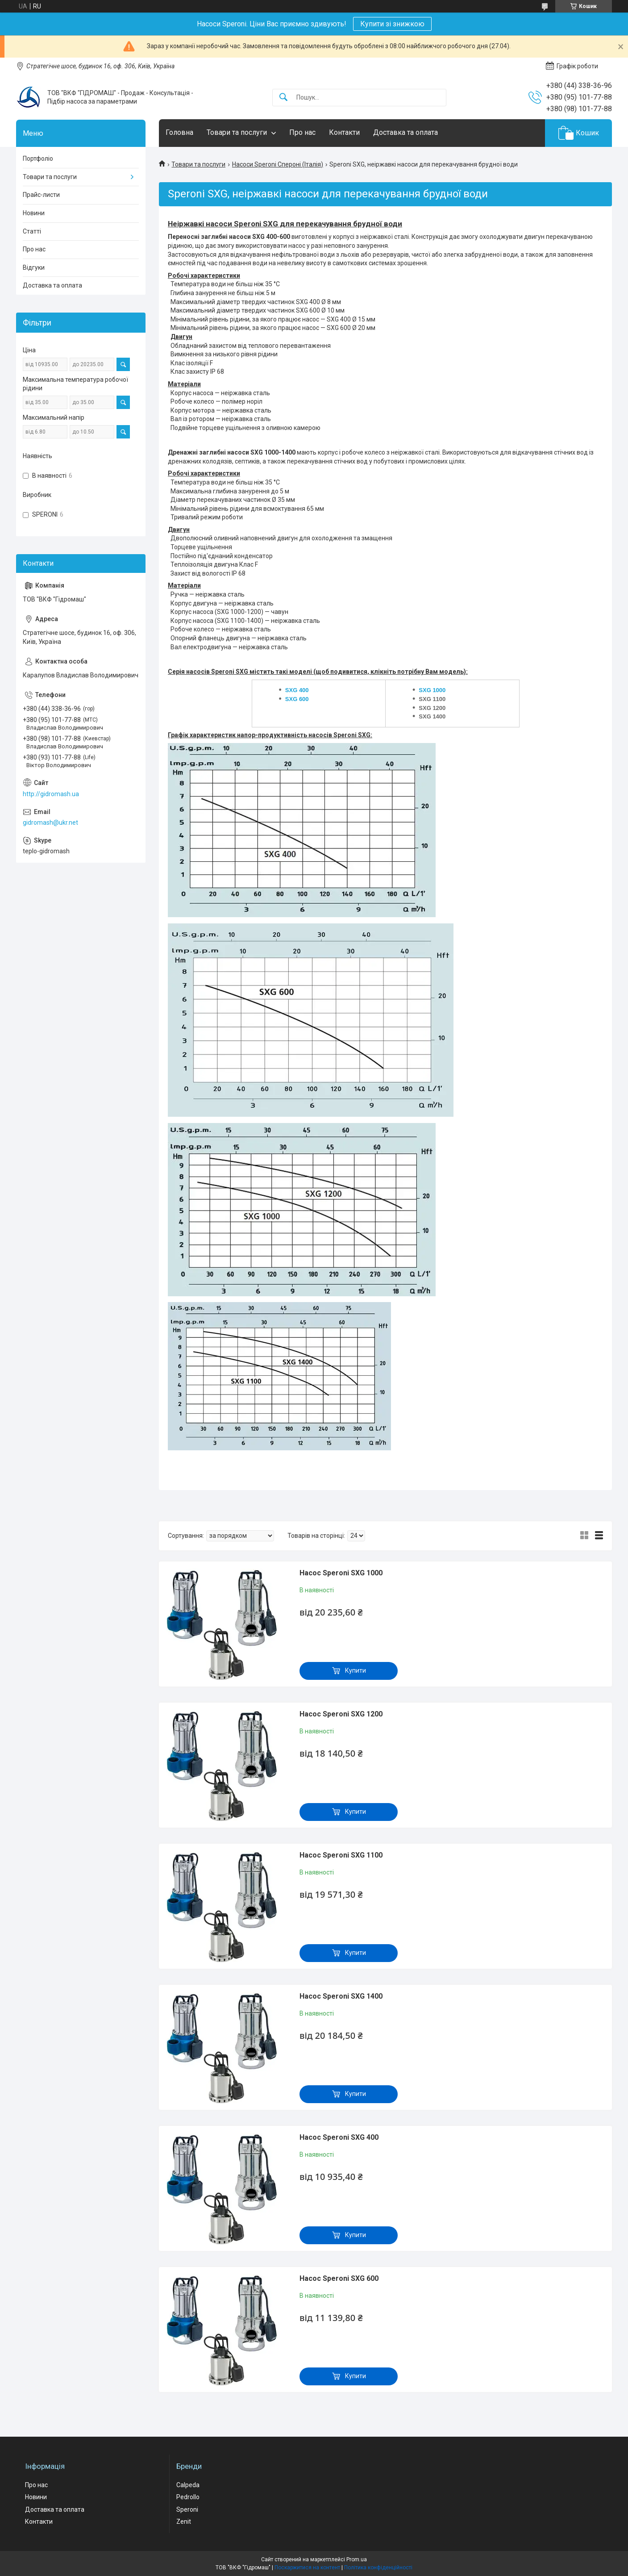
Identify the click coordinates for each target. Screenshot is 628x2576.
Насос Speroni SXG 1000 (341, 1573)
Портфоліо (38, 158)
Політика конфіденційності (378, 2567)
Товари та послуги (237, 132)
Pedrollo (188, 2497)
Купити (355, 1670)
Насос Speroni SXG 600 (338, 2278)
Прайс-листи (41, 194)
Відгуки (34, 267)
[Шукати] (283, 97)
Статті (32, 231)
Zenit (183, 2521)
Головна (179, 132)
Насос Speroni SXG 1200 (341, 1714)
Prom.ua (356, 2559)
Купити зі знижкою (392, 24)
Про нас (302, 132)
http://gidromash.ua (51, 793)
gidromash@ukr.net (50, 822)
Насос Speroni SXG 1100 (341, 1855)
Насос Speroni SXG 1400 (341, 1996)
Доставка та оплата (405, 132)
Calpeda (188, 2484)
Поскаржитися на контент (307, 2567)
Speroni (187, 2509)
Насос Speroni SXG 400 (338, 2137)
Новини (34, 213)
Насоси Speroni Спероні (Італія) (277, 164)
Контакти (344, 132)
